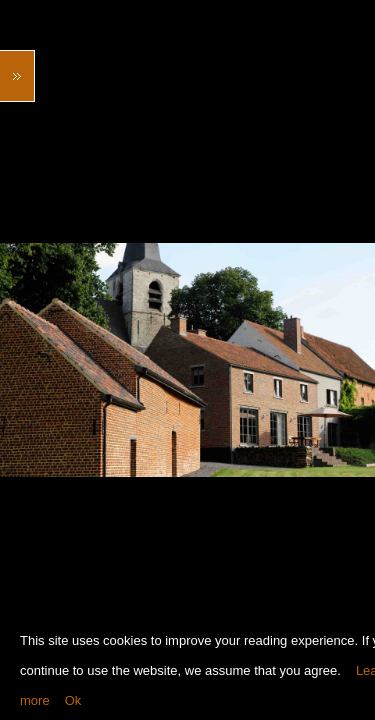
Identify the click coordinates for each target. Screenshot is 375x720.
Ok (73, 700)
